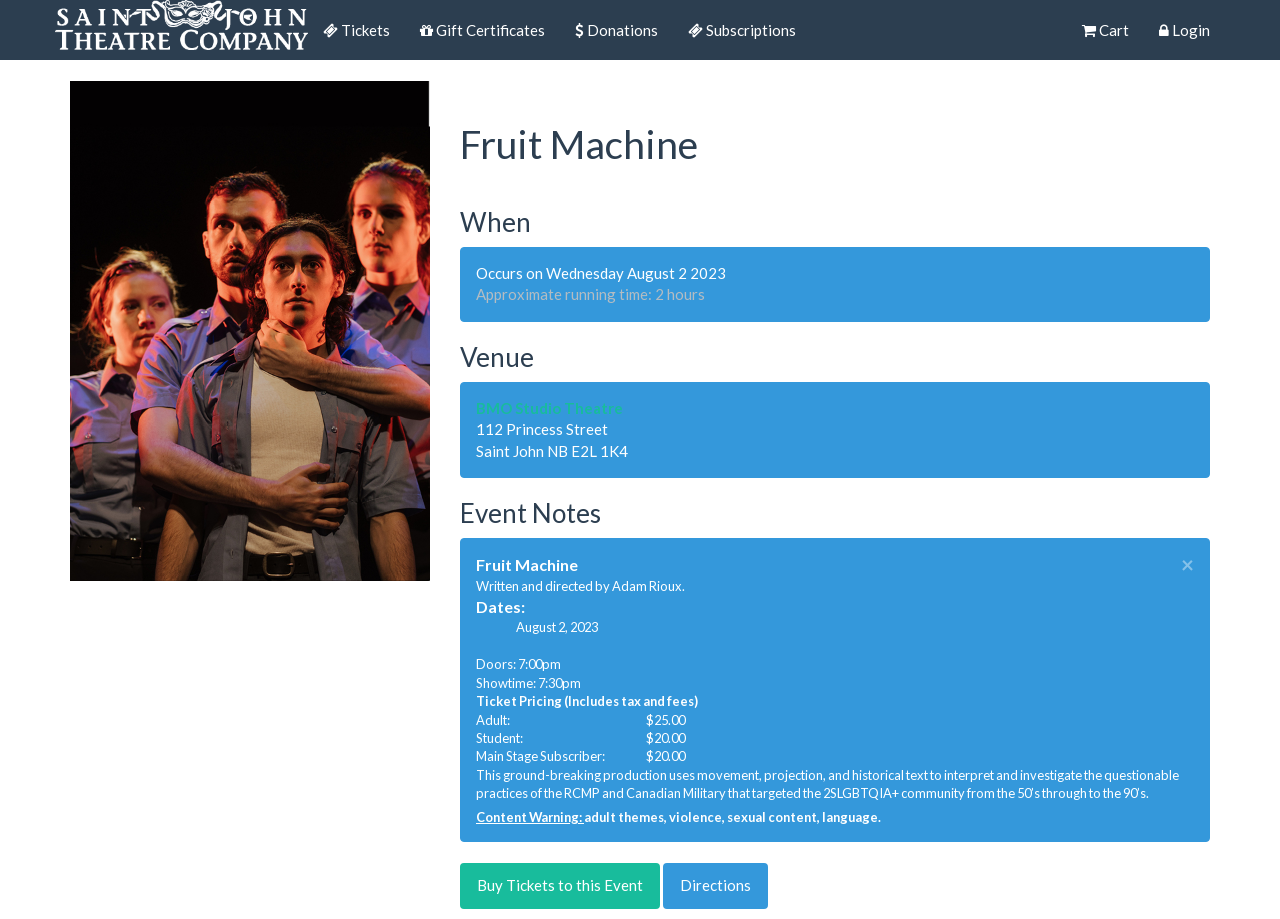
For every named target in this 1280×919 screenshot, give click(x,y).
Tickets (356, 30)
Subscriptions (742, 30)
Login (1184, 30)
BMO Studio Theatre (549, 408)
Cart (1105, 30)
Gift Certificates (482, 30)
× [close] (1187, 565)
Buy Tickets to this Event (560, 885)
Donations (616, 30)
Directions (715, 885)
